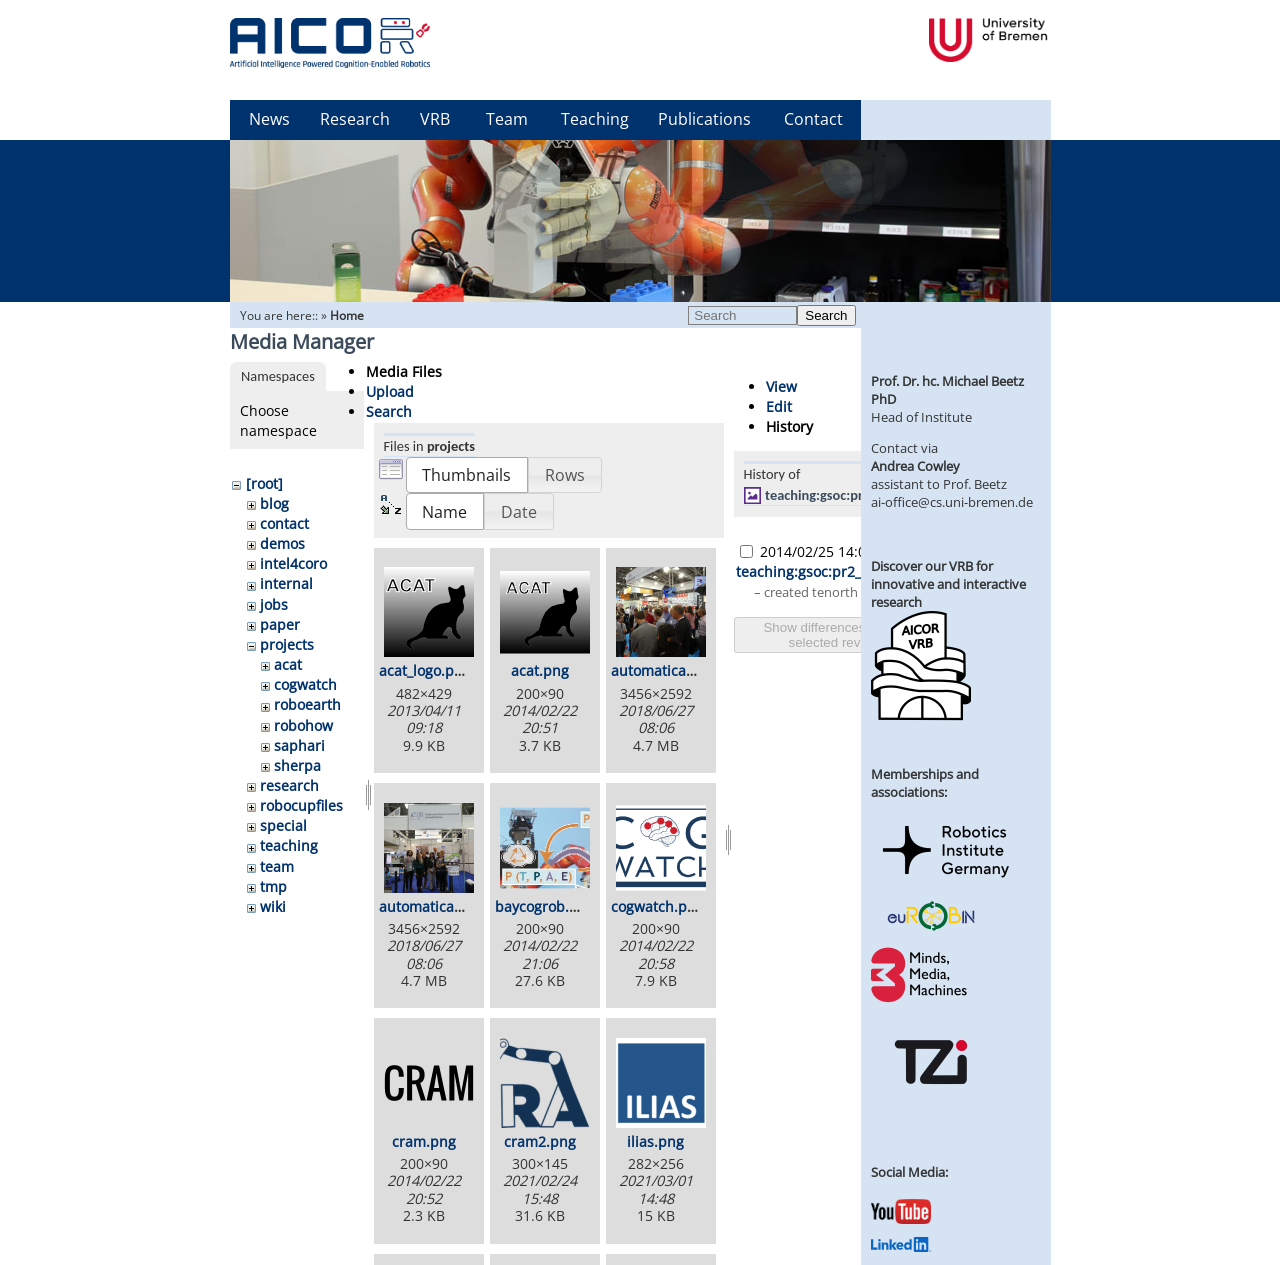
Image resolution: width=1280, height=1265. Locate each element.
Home (347, 315)
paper (280, 624)
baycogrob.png (545, 906)
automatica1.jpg (665, 670)
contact (284, 523)
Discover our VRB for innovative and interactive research (948, 584)
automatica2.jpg (433, 906)
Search (826, 315)
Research (355, 119)
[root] (264, 483)
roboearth (307, 704)
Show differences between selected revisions (841, 635)
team (277, 866)
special (283, 825)
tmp (273, 886)
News (269, 119)
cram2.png (540, 1141)
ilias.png (655, 1141)
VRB (435, 119)
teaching (289, 845)
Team (507, 119)
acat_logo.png (425, 670)
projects (287, 644)
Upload (390, 391)
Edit (779, 406)
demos (282, 543)
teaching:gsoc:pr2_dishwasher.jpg (865, 495)
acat (288, 664)
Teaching (595, 119)
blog (274, 503)
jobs (274, 604)
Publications (704, 119)
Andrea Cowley (915, 466)
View (781, 386)
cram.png (424, 1141)
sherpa (297, 765)
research (289, 785)
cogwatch (305, 684)
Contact (813, 119)
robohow (303, 725)
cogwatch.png (657, 906)
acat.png (540, 670)
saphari (299, 745)
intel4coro (293, 563)
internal (286, 583)
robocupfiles (301, 805)
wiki (273, 906)
